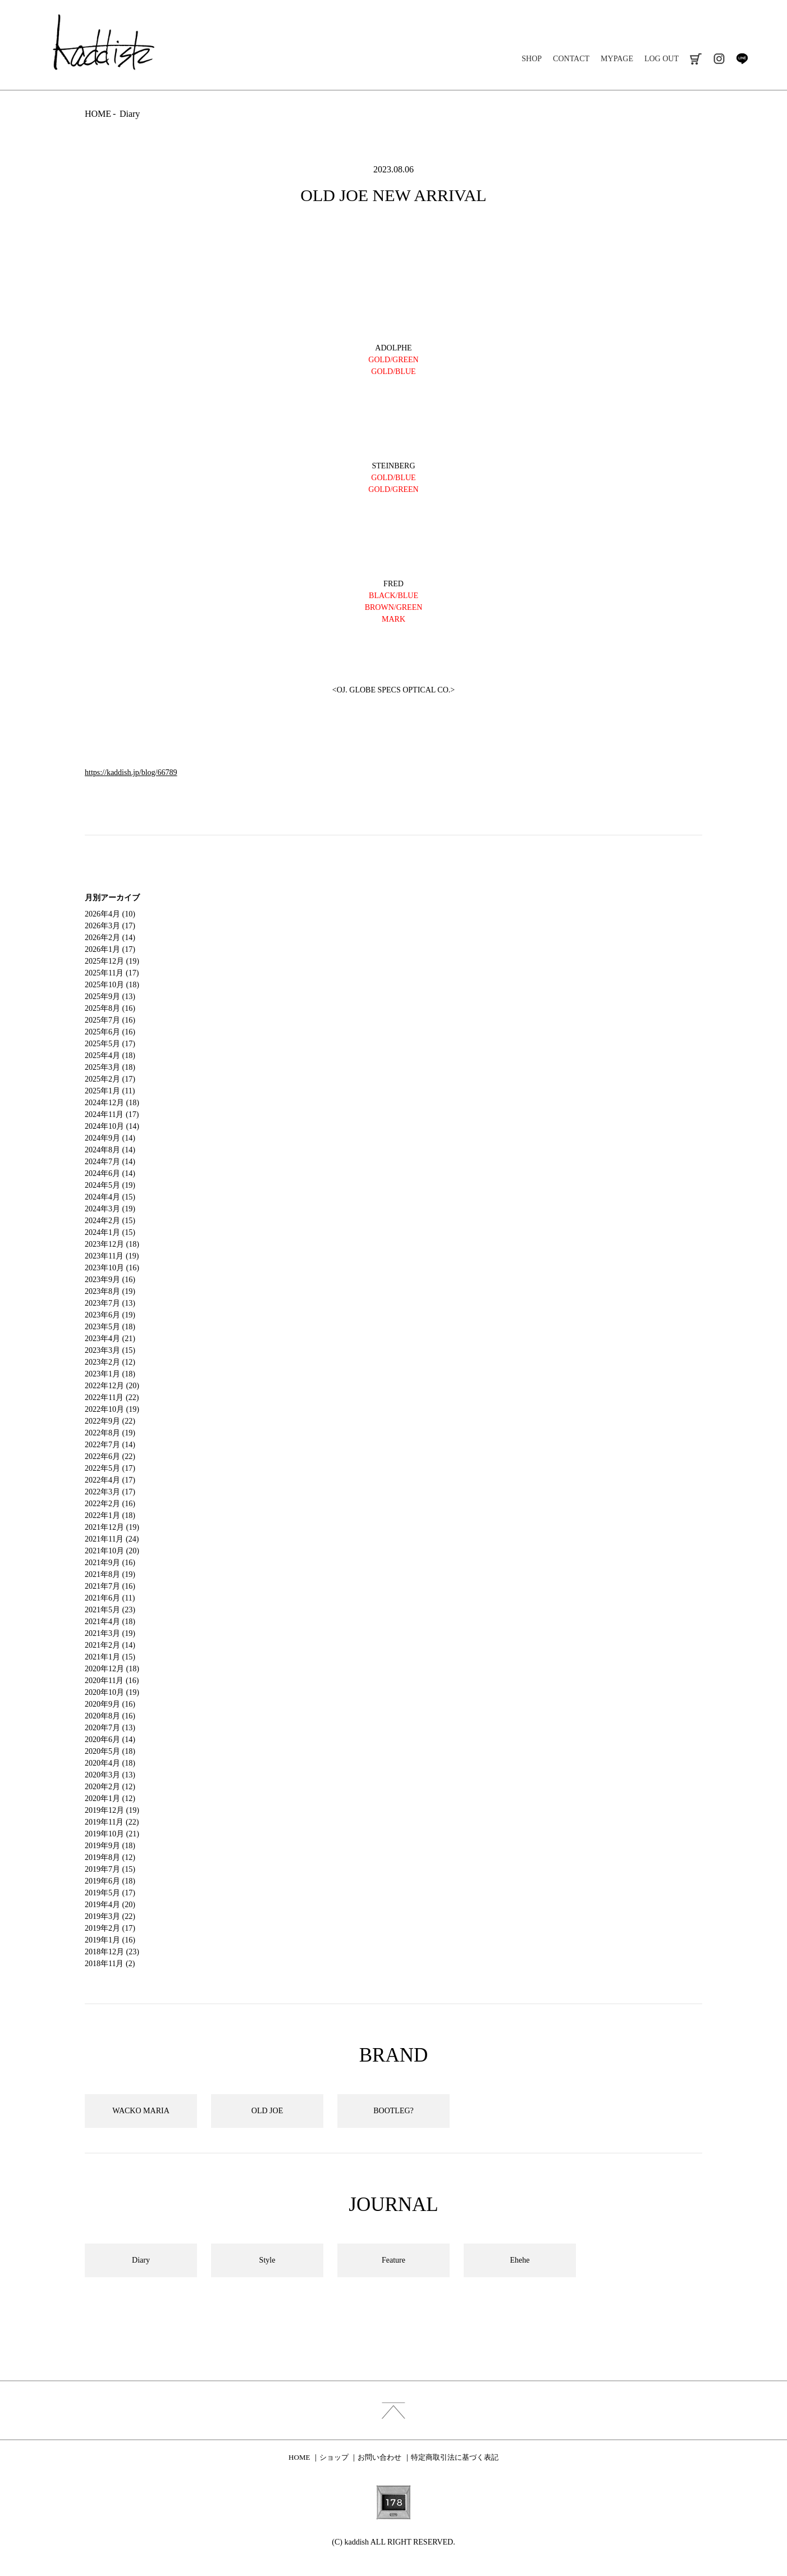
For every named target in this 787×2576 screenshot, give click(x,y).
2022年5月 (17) (110, 1468)
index (393, 2410)
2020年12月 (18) (112, 1669)
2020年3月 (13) (110, 1775)
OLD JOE (267, 2111)
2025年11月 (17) (112, 973)
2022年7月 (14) (110, 1444)
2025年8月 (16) (110, 1008)
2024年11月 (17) (112, 1114)
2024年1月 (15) (110, 1232)
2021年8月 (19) (110, 1574)
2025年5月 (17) (110, 1043)
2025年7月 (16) (110, 1020)
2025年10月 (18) (112, 985)
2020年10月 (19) (112, 1692)
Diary (130, 113)
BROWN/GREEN (394, 607)
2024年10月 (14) (112, 1126)
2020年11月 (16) (112, 1680)
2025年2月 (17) (110, 1079)
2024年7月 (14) (110, 1161)
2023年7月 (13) (110, 1303)
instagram (719, 59)
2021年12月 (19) (112, 1527)
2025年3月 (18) (110, 1067)
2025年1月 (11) (110, 1091)
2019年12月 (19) (112, 1810)
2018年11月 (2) (110, 1963)
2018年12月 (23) (112, 1952)
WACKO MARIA (141, 2111)
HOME (98, 113)
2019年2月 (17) (110, 1928)
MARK (393, 619)
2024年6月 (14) (110, 1173)
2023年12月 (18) (112, 1244)
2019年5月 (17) (110, 1893)
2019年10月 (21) (112, 1834)
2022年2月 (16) (110, 1503)
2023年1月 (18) (110, 1374)
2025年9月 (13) (110, 996)
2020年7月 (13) (110, 1728)
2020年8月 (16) (110, 1716)
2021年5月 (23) (110, 1610)
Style (267, 2260)
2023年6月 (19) (110, 1315)
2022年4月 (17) (110, 1480)
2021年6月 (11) (110, 1598)
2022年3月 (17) (110, 1492)
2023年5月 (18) (110, 1327)
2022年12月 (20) (112, 1386)
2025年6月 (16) (110, 1032)
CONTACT (571, 58)
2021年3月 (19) (110, 1633)
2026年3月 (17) (110, 926)
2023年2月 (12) (110, 1362)
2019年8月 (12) (110, 1857)
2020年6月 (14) (110, 1739)
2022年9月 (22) (110, 1421)
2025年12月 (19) (112, 961)
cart (696, 59)
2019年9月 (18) (110, 1845)
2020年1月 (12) (110, 1798)
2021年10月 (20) (112, 1551)
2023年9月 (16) (110, 1279)
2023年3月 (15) (110, 1350)
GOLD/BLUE (393, 371)
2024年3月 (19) (110, 1209)
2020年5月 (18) (110, 1751)
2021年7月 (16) (110, 1586)
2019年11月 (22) (112, 1822)
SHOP (531, 58)
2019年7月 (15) (110, 1869)
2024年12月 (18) (112, 1102)
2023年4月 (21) (110, 1338)
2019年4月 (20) (110, 1904)
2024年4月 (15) (110, 1197)
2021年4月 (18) (110, 1621)
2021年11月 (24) (112, 1539)
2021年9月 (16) (110, 1562)
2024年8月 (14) (110, 1150)
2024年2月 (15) (110, 1220)
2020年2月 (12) (110, 1786)
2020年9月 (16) (110, 1704)
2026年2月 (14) (110, 937)
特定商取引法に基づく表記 (454, 2457)
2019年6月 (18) (110, 1881)
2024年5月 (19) (110, 1185)
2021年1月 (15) (110, 1657)
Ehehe (520, 2260)
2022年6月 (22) (110, 1456)
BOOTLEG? (393, 2111)
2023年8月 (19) (110, 1291)
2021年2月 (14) (110, 1645)
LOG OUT (661, 58)
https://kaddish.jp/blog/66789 (131, 772)
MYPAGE (617, 58)
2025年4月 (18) (110, 1055)
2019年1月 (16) (110, 1940)
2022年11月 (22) (112, 1397)
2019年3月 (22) (110, 1916)
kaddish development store (103, 42)
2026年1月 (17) (110, 949)
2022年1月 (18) (110, 1515)
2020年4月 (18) (110, 1763)
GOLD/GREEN (393, 489)
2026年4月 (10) (110, 914)
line (742, 59)
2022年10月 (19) (112, 1409)
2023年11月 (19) (112, 1256)
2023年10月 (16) (112, 1268)
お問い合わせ (379, 2457)
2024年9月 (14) (110, 1138)
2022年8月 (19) (110, 1433)
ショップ (334, 2457)
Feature (393, 2260)
